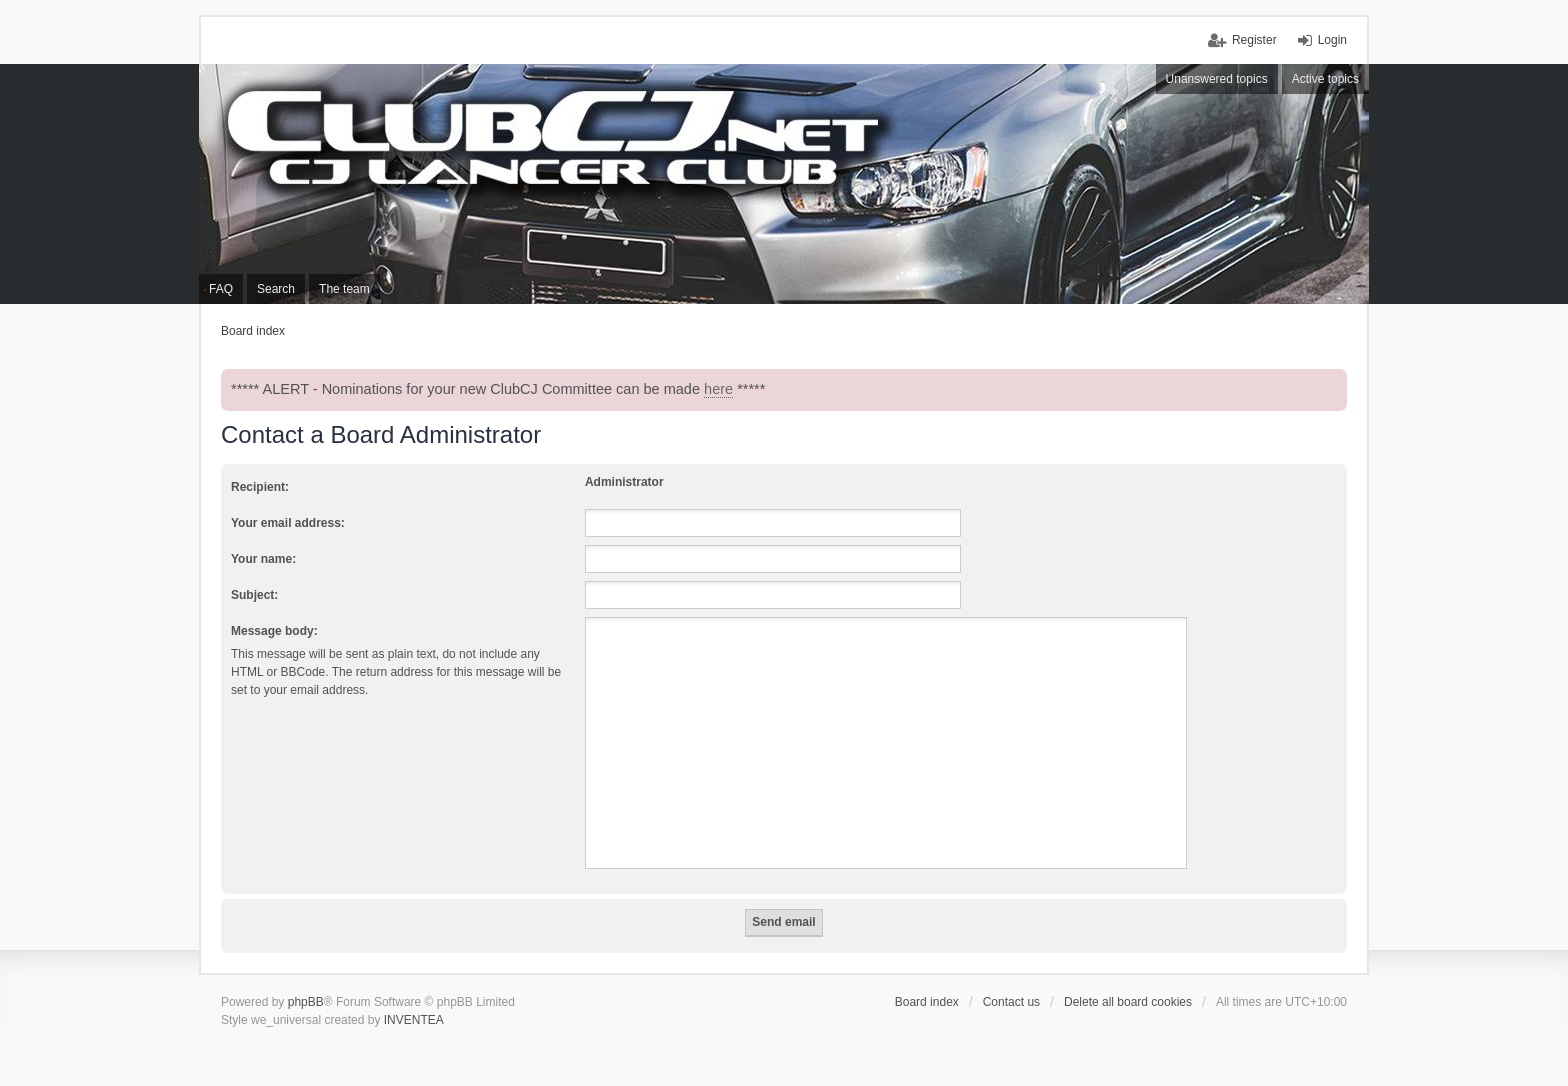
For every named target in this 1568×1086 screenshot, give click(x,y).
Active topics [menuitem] (1325, 79)
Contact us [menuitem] (1011, 1002)
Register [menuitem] (1254, 40)
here (718, 389)
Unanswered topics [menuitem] (1217, 79)
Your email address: (288, 523)
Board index (927, 1002)
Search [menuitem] (276, 289)
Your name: (263, 559)
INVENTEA (414, 1020)
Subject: (254, 595)
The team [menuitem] (344, 289)
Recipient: (260, 487)
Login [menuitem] (1332, 40)
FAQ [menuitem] (221, 289)
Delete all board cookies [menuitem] (1128, 1002)
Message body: (274, 631)
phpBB (306, 1002)
